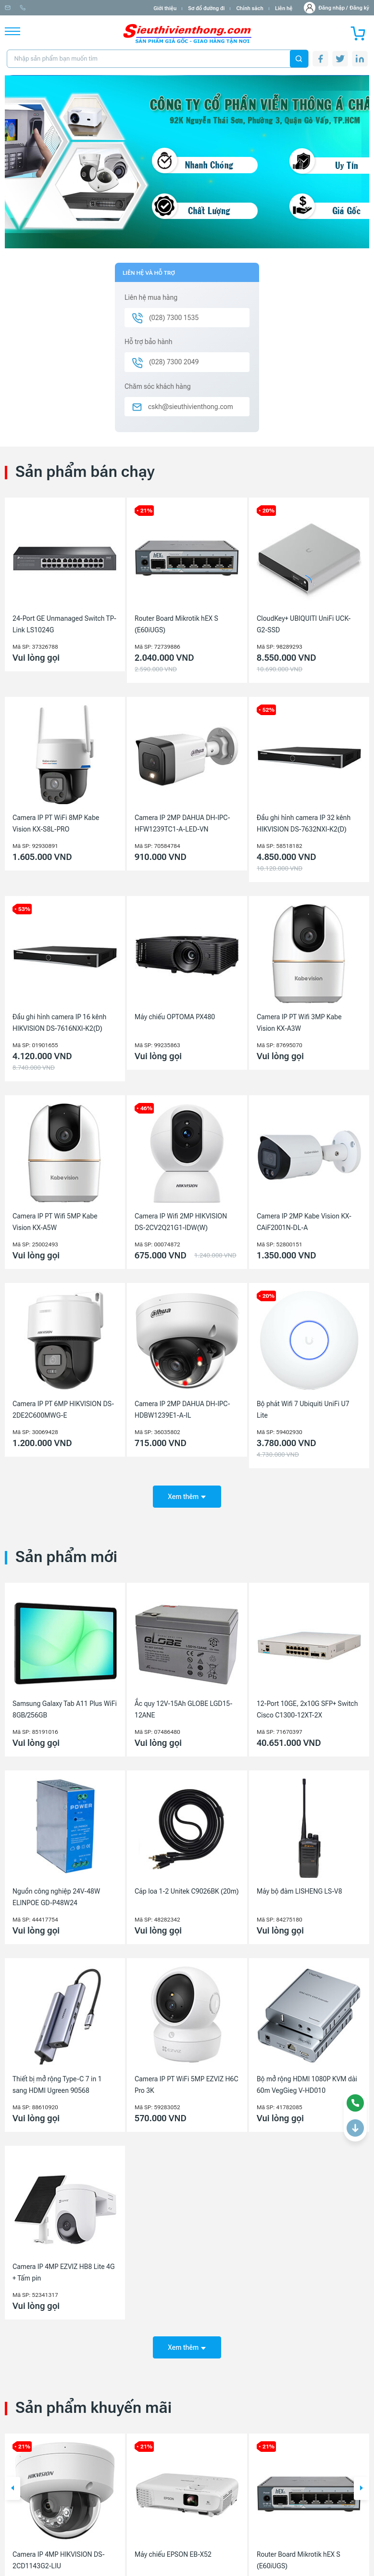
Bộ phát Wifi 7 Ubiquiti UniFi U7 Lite (303, 1409)
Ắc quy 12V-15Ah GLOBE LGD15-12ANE (183, 1704)
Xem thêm (187, 1491)
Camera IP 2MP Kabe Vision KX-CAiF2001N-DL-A (304, 1221)
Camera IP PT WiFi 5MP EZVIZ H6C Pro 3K (186, 2079)
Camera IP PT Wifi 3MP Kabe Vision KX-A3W (299, 1022)
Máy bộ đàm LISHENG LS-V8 (299, 1886)
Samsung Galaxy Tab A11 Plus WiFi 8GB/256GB (64, 1704)
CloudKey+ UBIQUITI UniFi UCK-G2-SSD (304, 624)
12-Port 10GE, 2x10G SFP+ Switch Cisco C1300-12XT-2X (307, 1704)
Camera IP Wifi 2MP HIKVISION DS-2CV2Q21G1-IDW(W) (181, 1221)
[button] (12, 2478)
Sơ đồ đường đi (206, 8)
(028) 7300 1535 (111, 8)
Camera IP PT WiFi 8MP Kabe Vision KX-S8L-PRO (55, 823)
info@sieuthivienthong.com (42, 8)
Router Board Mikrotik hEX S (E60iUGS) (176, 624)
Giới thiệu (164, 8)
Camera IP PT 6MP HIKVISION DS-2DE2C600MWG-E (63, 1409)
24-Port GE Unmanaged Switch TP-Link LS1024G (64, 624)
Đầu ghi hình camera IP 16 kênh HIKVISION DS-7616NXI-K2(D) (59, 1022)
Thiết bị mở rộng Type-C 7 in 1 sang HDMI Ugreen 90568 (57, 2079)
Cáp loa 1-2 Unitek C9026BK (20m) (187, 1886)
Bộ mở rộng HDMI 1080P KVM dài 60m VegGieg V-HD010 (307, 2079)
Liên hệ (284, 8)
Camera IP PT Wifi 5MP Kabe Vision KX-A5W (55, 1221)
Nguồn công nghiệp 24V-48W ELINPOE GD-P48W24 (56, 1891)
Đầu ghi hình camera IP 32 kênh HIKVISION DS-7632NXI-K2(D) (303, 823)
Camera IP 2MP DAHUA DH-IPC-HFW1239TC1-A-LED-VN (182, 823)
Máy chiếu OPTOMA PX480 (175, 1017)
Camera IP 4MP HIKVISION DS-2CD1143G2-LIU (58, 2550)
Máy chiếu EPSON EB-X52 (173, 2545)
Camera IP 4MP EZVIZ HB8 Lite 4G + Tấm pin (63, 2267)
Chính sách (249, 8)
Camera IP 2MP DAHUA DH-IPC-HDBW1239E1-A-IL (182, 1409)
